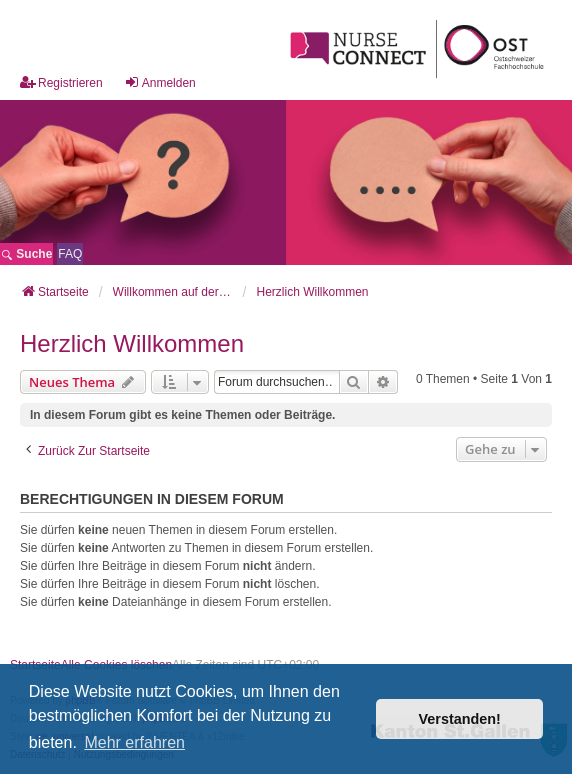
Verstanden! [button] (460, 719)
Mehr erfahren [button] (134, 742)
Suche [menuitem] (26, 254)
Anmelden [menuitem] (160, 82)
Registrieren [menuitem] (61, 82)
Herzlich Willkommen (132, 343)
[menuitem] (70, 254)
